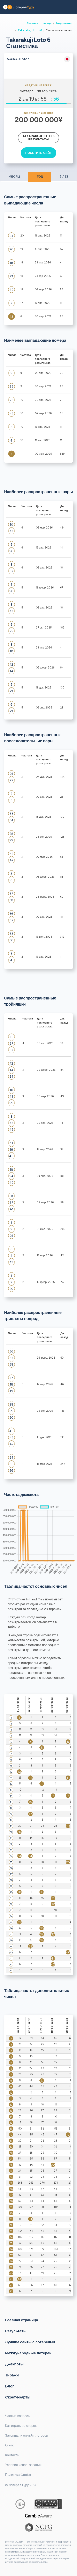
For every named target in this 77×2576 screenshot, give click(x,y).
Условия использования (23, 2465)
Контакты (12, 2455)
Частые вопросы (17, 2416)
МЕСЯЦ (14, 176)
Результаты (63, 23)
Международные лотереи (28, 2353)
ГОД (40, 176)
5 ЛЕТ (64, 176)
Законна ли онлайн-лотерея (26, 2435)
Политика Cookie (18, 2475)
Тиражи (12, 2375)
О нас (9, 2445)
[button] (71, 7)
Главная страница (39, 23)
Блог (9, 2386)
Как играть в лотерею (21, 2426)
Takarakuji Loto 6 (30, 30)
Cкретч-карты (17, 2397)
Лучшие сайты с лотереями (30, 2342)
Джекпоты (14, 2364)
